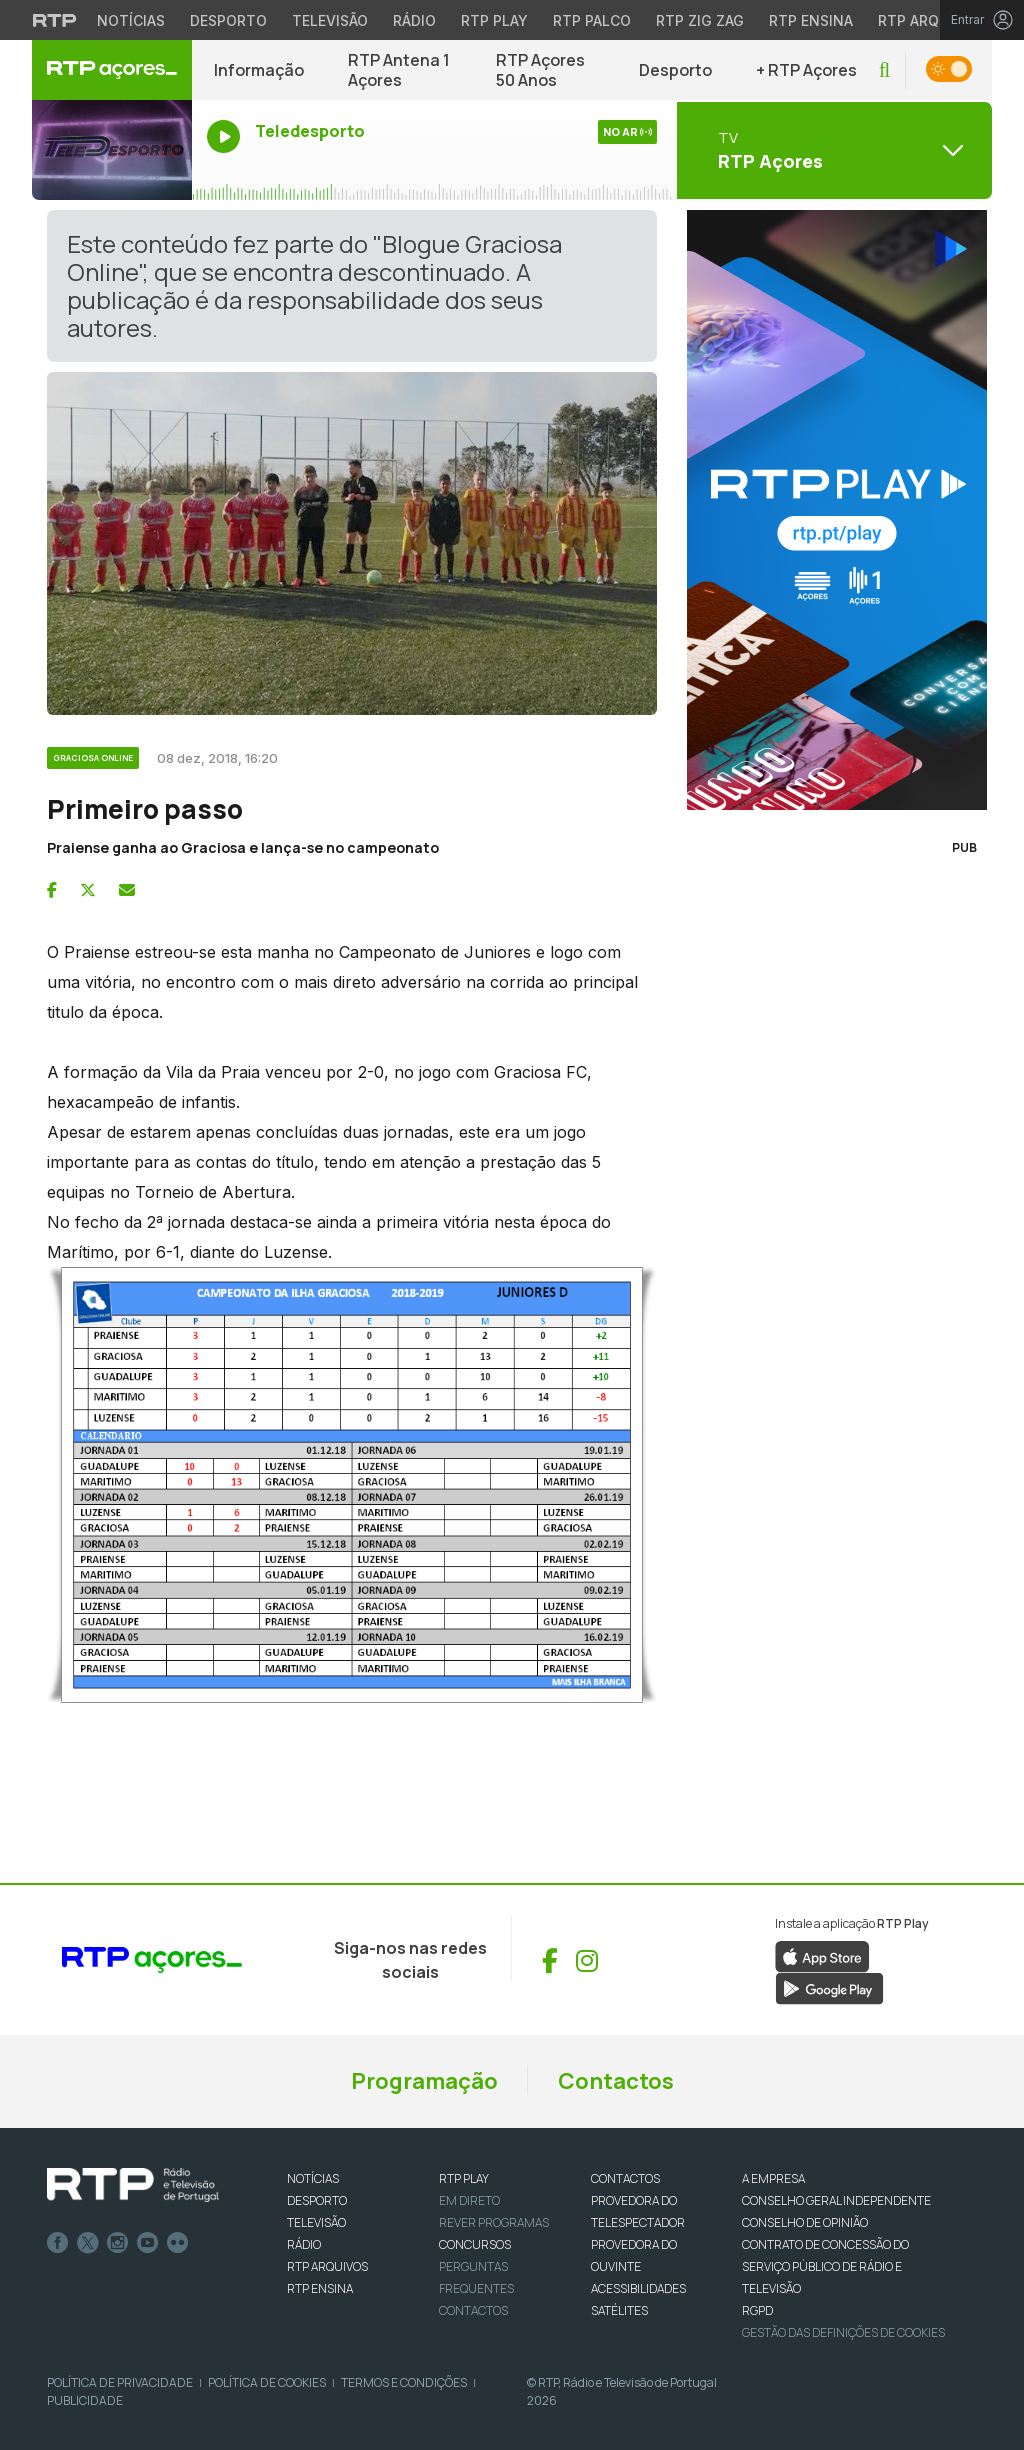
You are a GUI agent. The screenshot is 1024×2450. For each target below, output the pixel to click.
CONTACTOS (625, 2178)
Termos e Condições (404, 2382)
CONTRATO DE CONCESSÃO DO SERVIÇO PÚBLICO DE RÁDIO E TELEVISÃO (825, 2266)
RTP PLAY (464, 2178)
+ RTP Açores (806, 70)
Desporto (675, 70)
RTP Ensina (320, 2288)
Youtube (148, 2243)
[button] (884, 70)
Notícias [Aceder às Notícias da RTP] (131, 20)
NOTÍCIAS (313, 2178)
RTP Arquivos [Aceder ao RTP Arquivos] (930, 20)
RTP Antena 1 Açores (399, 70)
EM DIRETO (469, 2200)
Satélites (619, 2310)
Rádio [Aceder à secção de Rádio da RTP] (414, 20)
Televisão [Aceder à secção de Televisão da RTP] (330, 20)
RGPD (757, 2310)
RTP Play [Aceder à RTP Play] (494, 20)
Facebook (58, 2243)
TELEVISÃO (316, 2222)
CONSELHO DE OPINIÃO (805, 2222)
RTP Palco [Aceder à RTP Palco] (592, 20)
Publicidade (85, 2400)
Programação (424, 2081)
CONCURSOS (475, 2244)
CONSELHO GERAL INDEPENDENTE (836, 2200)
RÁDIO (304, 2244)
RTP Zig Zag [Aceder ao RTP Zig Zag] (700, 20)
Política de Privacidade (120, 2382)
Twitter (88, 2243)
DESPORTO (317, 2200)
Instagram (118, 2243)
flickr (178, 2243)
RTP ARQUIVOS (327, 2266)
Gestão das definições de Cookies (843, 2332)
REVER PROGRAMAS (494, 2222)
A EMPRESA (773, 2178)
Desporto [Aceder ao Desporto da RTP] (228, 20)
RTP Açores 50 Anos (540, 70)
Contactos (616, 2081)
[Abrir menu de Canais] (832, 150)
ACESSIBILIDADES (638, 2288)
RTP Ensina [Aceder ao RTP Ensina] (811, 20)
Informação (259, 70)
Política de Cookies (267, 2382)
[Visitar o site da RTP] (55, 20)
